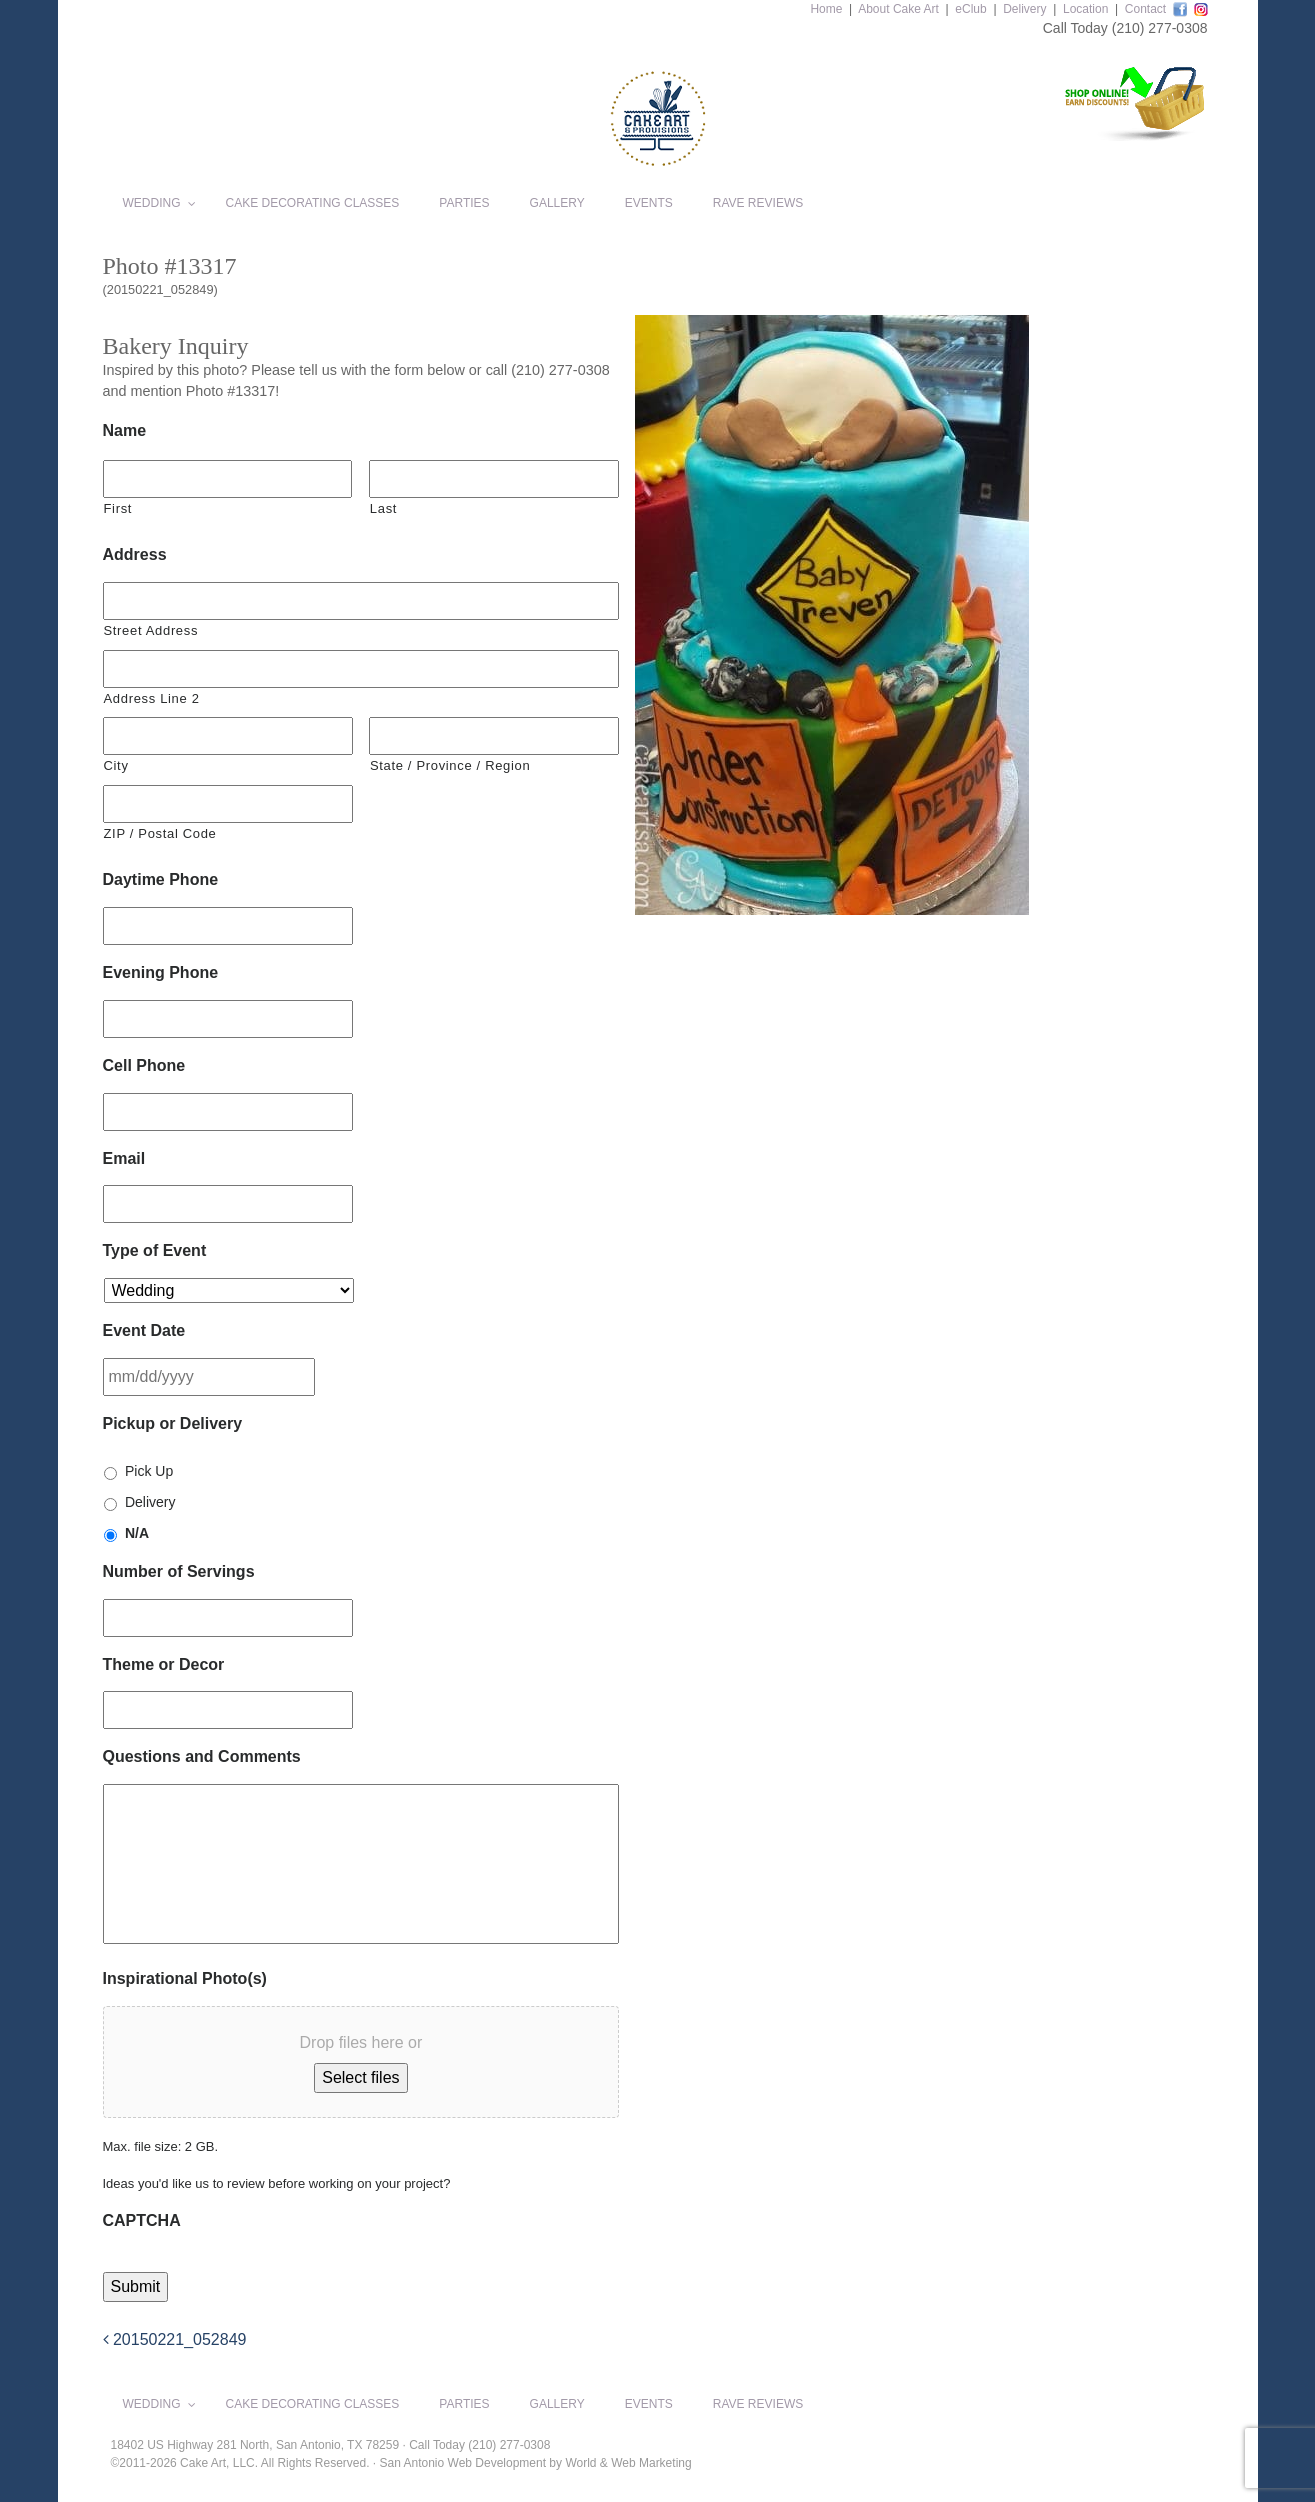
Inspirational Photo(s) (185, 1978)
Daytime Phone (161, 879)
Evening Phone (161, 972)
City (116, 765)
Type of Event (155, 1250)
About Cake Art (898, 9)
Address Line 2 (152, 698)
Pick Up (149, 1471)
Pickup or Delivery (173, 1423)
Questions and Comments (202, 1756)
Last (383, 508)
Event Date (144, 1330)
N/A (137, 1533)
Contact (1145, 9)
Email (124, 1158)
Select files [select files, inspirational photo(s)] (360, 2077)
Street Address (151, 630)
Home (826, 9)
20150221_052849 (175, 2339)
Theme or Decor (164, 1664)
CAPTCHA (142, 2220)
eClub (970, 9)
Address (135, 554)
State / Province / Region (450, 765)
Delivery (1024, 9)
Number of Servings (179, 1571)
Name (125, 430)
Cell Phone (144, 1065)
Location (1085, 9)
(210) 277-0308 (1160, 28)
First (118, 508)
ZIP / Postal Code (160, 833)
